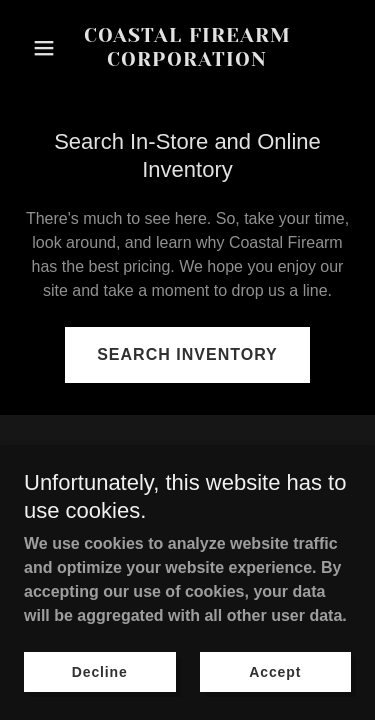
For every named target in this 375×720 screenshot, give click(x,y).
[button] (48, 48)
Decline (100, 672)
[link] (187, 60)
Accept (275, 672)
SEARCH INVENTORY (187, 354)
